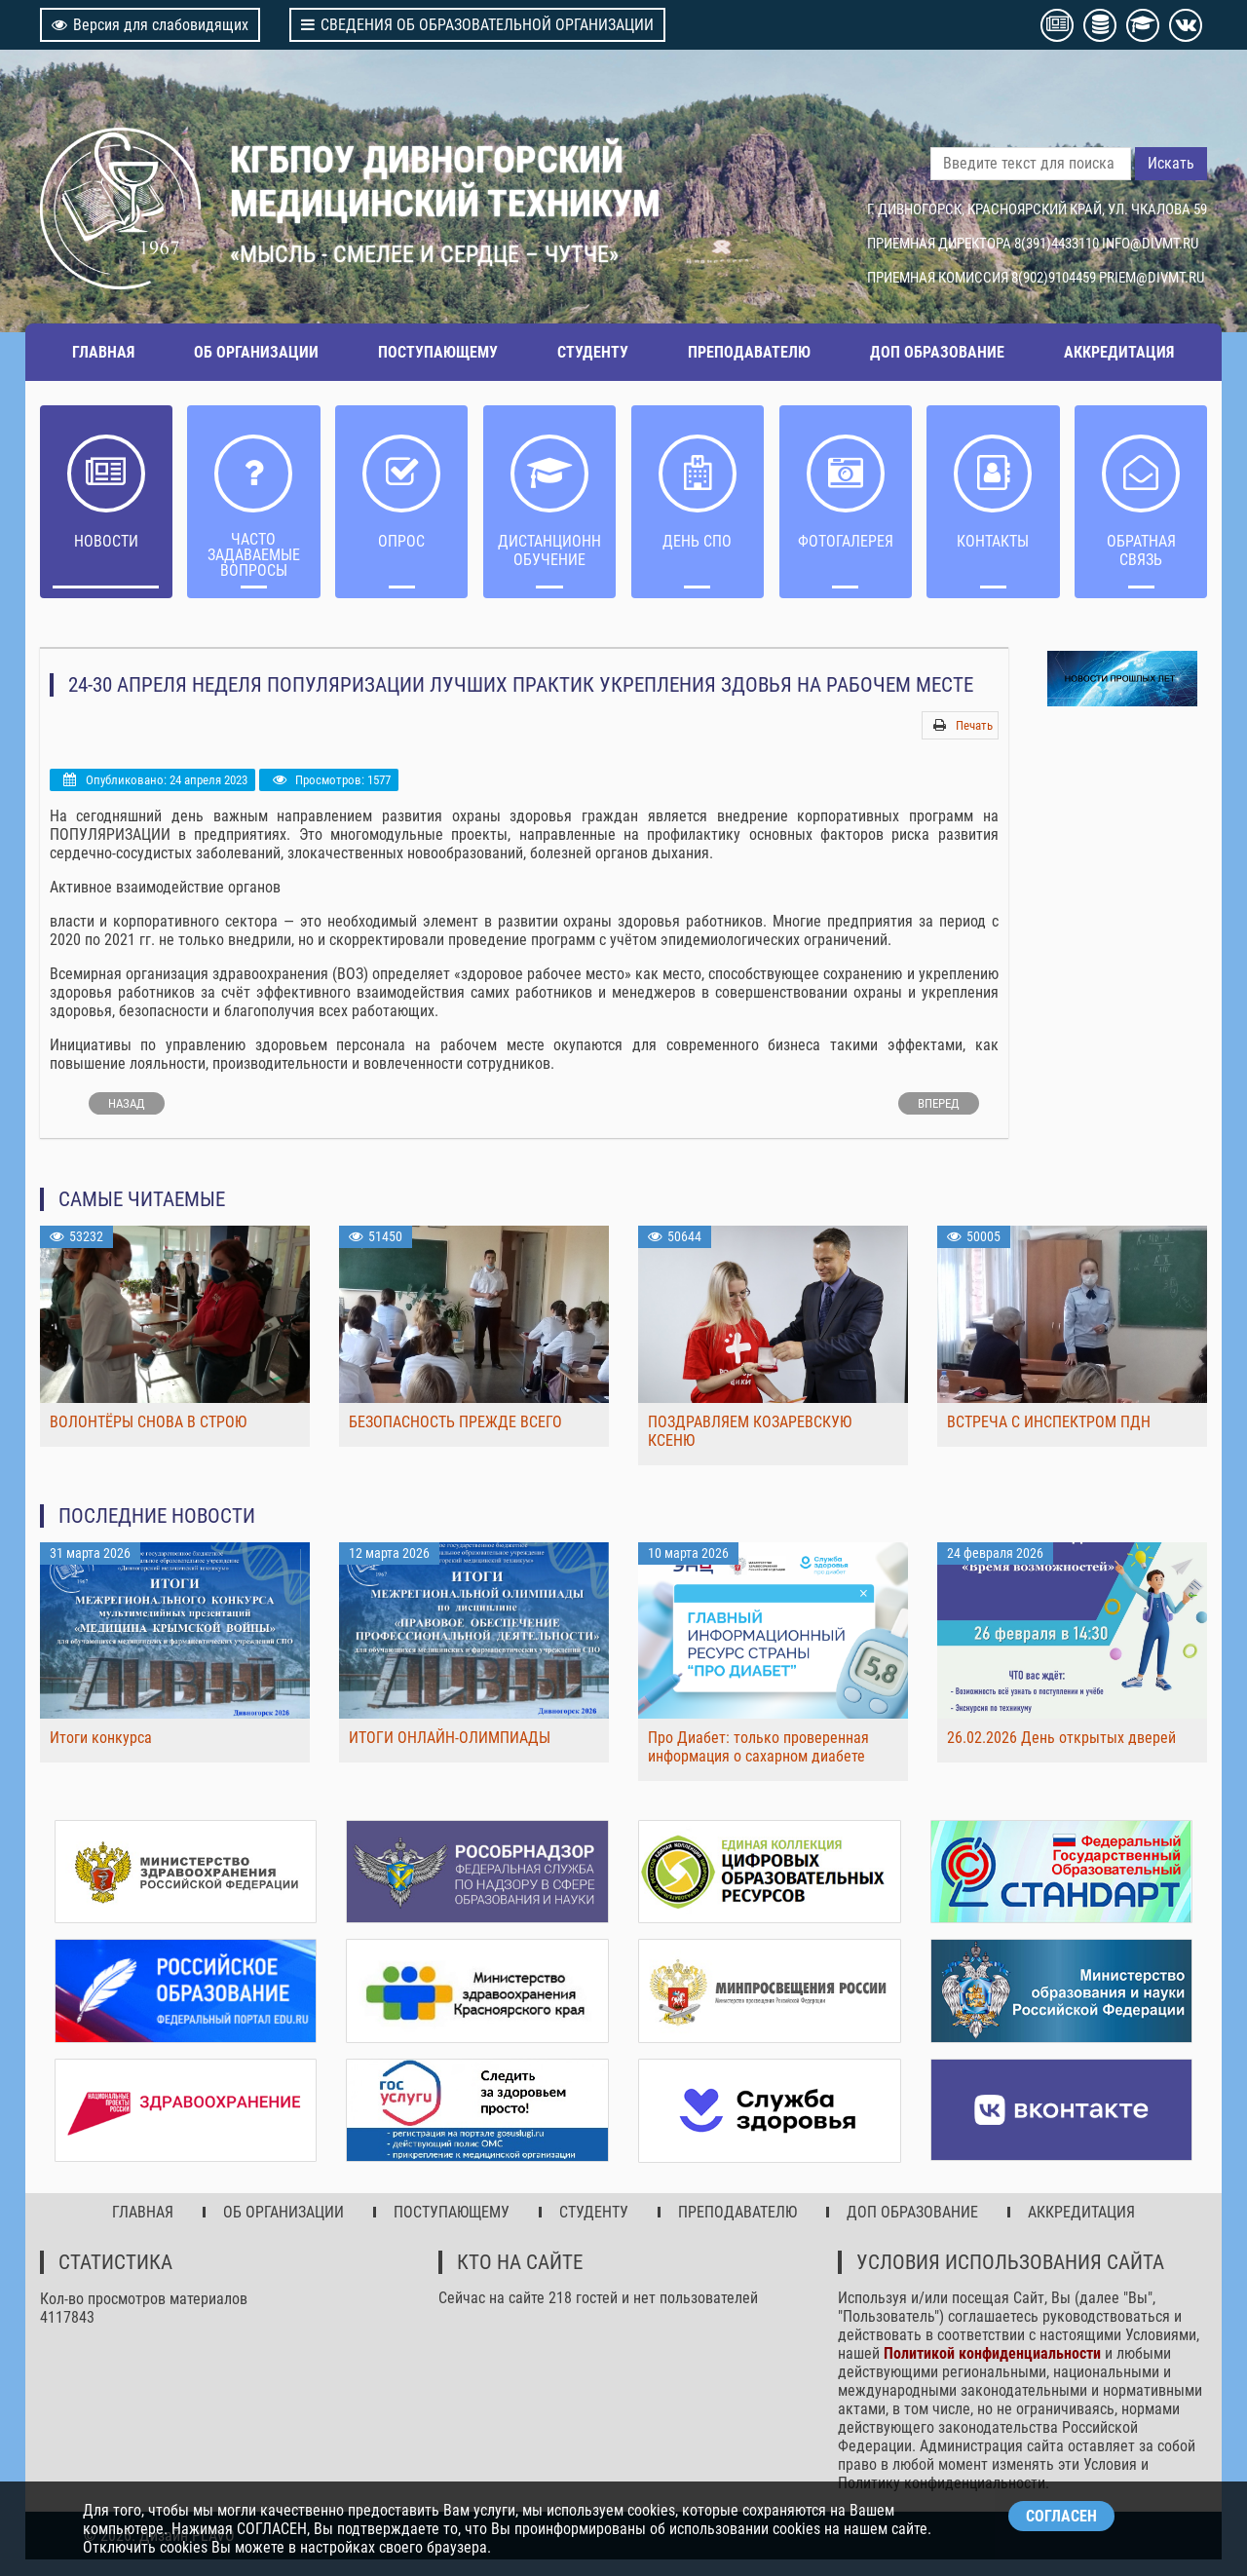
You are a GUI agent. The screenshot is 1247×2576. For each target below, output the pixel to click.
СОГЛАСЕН (1061, 2516)
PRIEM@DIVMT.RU (1151, 277)
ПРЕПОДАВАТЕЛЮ (749, 352)
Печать (974, 725)
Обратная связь (1140, 550)
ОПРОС (401, 541)
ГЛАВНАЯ (103, 352)
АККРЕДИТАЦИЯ (1119, 352)
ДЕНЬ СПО (697, 541)
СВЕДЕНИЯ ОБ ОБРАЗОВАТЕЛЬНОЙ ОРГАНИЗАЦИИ (477, 25)
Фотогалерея (845, 541)
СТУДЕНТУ (592, 352)
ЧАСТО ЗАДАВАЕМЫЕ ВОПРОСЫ (254, 555)
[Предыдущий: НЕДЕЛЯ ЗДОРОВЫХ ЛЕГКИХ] (126, 1103)
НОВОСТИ (106, 541)
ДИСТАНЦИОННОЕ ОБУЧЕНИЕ (550, 550)
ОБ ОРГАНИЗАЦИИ (256, 352)
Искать (1171, 163)
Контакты (993, 541)
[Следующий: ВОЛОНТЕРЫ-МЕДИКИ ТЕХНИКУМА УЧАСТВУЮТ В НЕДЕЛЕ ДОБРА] (939, 1103)
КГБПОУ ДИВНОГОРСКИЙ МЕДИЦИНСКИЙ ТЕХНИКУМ (445, 181)
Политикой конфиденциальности (992, 2350)
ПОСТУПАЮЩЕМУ (438, 352)
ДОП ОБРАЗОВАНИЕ (937, 352)
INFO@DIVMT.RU (1150, 243)
